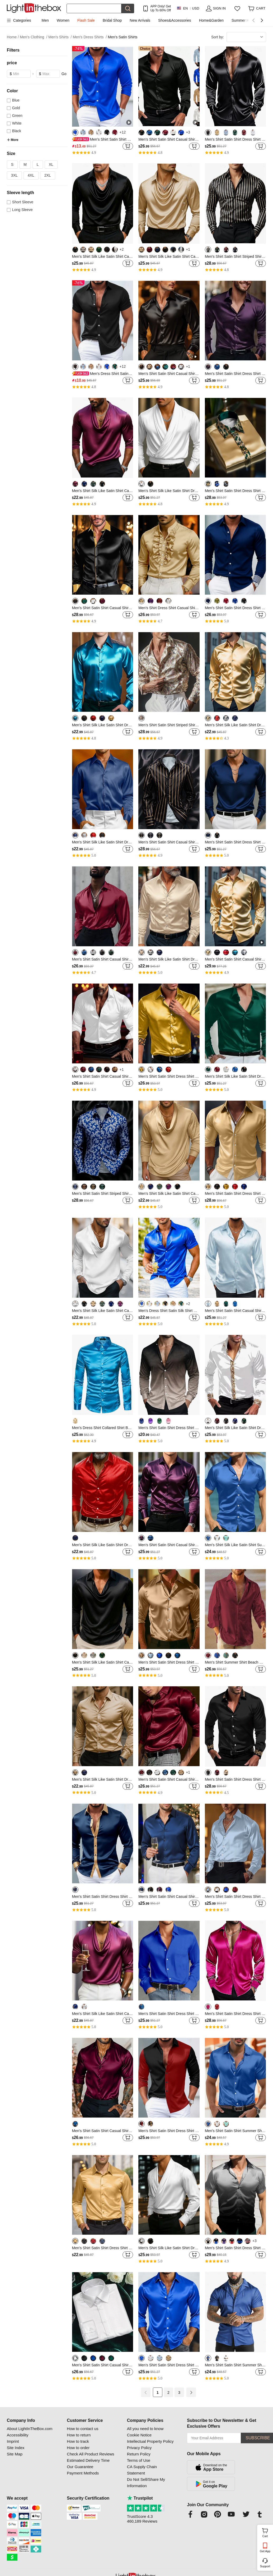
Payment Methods (83, 2473)
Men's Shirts (60, 37)
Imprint (13, 2441)
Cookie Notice (139, 2435)
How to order (78, 2447)
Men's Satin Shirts (122, 37)
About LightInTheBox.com (30, 2428)
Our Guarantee (80, 2466)
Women (63, 20)
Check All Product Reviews (90, 2454)
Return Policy (138, 2454)
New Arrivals (140, 20)
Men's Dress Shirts (90, 37)
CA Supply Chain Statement (142, 2469)
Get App (265, 2551)
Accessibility (18, 2435)
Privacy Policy (139, 2447)
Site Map (14, 2454)
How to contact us (82, 2428)
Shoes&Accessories (174, 20)
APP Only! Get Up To (160, 8)
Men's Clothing (33, 37)
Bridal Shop (112, 20)
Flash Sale (86, 20)
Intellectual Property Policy (150, 2441)
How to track (78, 2441)
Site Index (16, 2447)
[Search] (94, 8)
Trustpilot (140, 2498)
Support (265, 2566)
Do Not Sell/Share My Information (146, 2482)
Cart (267, 2532)
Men (45, 20)
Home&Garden (211, 20)
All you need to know (145, 2428)
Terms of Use (138, 2460)
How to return (79, 2435)
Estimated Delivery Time (88, 2460)
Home (13, 37)
